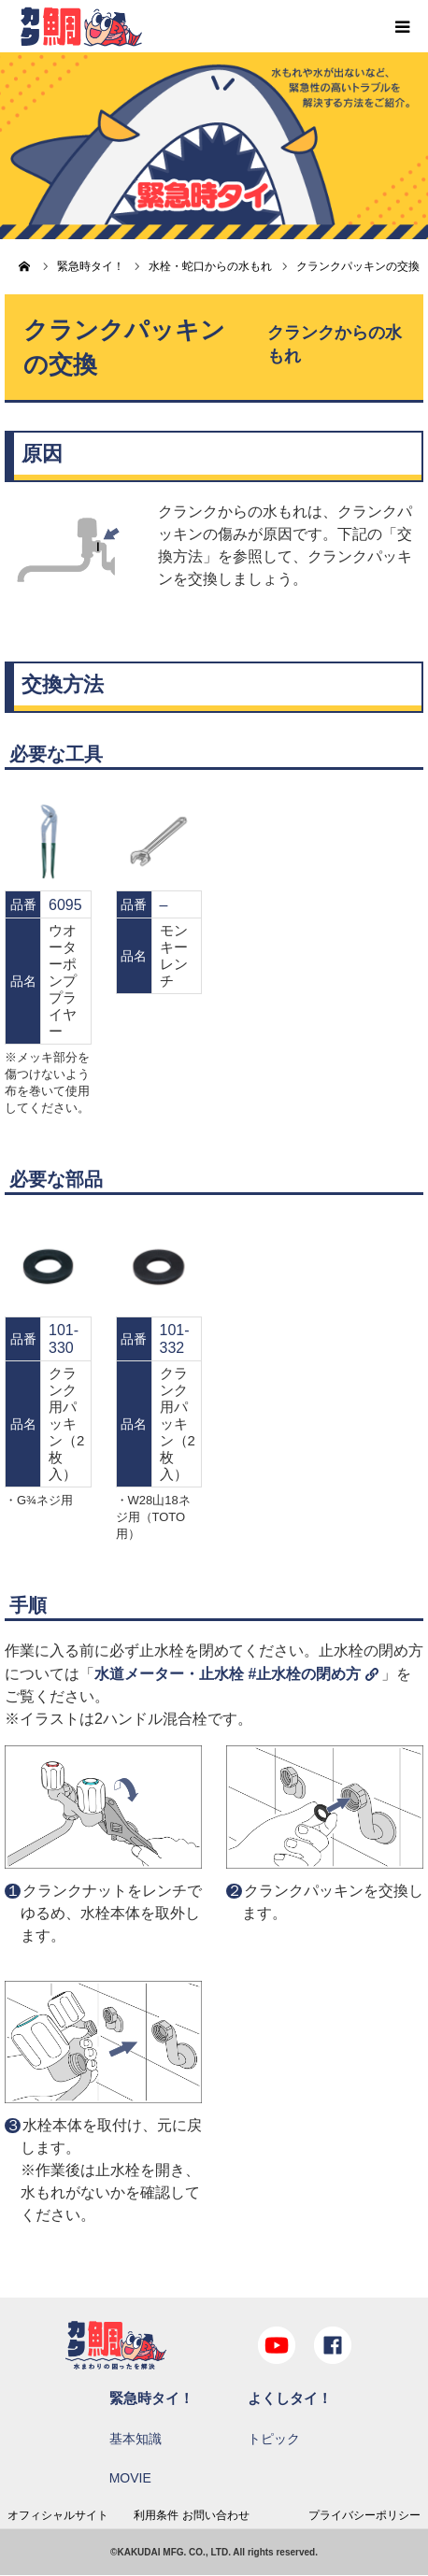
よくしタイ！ (290, 2398)
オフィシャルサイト (57, 2515)
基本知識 (135, 2438)
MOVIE (130, 2477)
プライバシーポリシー (364, 2515)
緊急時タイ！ (151, 2398)
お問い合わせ (216, 2515)
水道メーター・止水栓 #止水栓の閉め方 (227, 1674)
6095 (65, 905)
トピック (274, 2438)
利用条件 (156, 2515)
